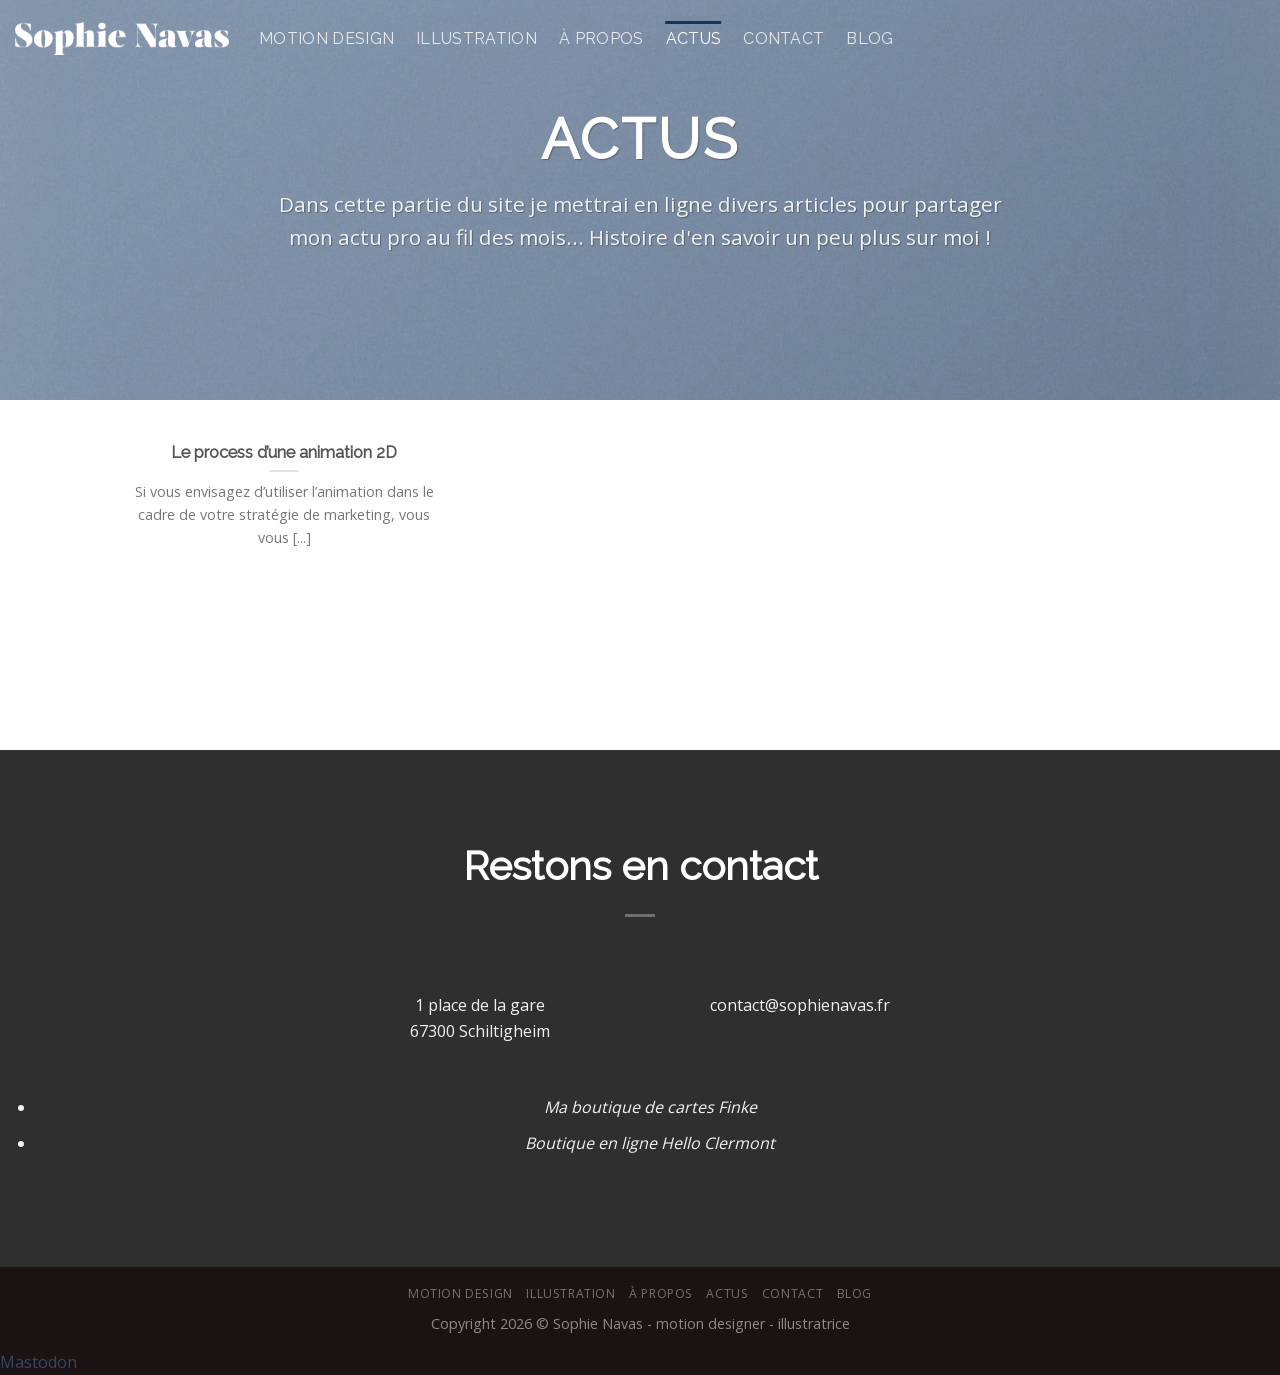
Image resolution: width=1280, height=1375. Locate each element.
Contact (783, 38)
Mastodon (38, 1362)
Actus (694, 38)
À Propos (601, 38)
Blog (869, 38)
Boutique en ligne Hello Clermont (650, 1143)
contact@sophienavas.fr (800, 1005)
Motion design (326, 38)
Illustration (476, 38)
